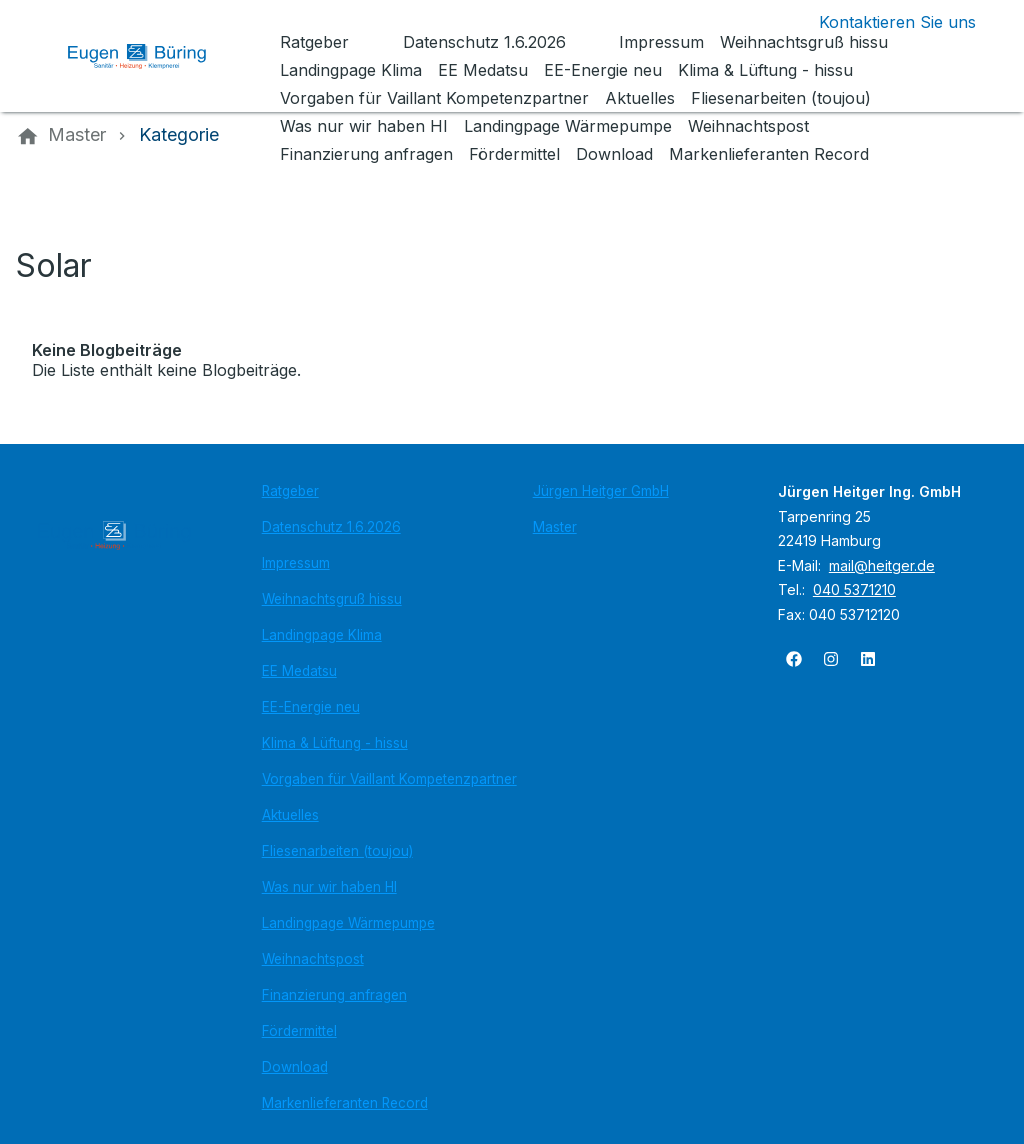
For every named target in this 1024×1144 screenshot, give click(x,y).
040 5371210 (854, 589)
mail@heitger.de (882, 565)
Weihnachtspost (313, 959)
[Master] (77, 135)
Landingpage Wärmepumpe (348, 923)
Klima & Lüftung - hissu (335, 743)
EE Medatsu (299, 671)
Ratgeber (290, 491)
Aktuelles (290, 815)
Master (555, 527)
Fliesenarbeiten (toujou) (337, 851)
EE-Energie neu (311, 707)
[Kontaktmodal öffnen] (881, 22)
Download (295, 1067)
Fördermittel (299, 1031)
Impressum (296, 563)
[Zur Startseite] (152, 56)
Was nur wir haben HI (329, 887)
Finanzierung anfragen (334, 995)
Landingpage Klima (322, 635)
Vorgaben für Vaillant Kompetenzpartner (389, 779)
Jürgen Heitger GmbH (601, 491)
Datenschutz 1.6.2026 (331, 527)
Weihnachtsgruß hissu (332, 599)
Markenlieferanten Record (345, 1103)
